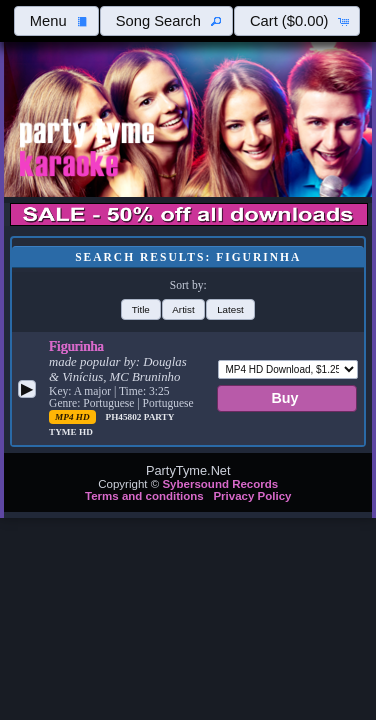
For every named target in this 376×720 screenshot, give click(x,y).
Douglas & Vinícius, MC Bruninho (118, 369)
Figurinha (76, 346)
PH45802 (125, 417)
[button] (56, 21)
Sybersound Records (220, 484)
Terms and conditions (144, 496)
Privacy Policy (252, 496)
